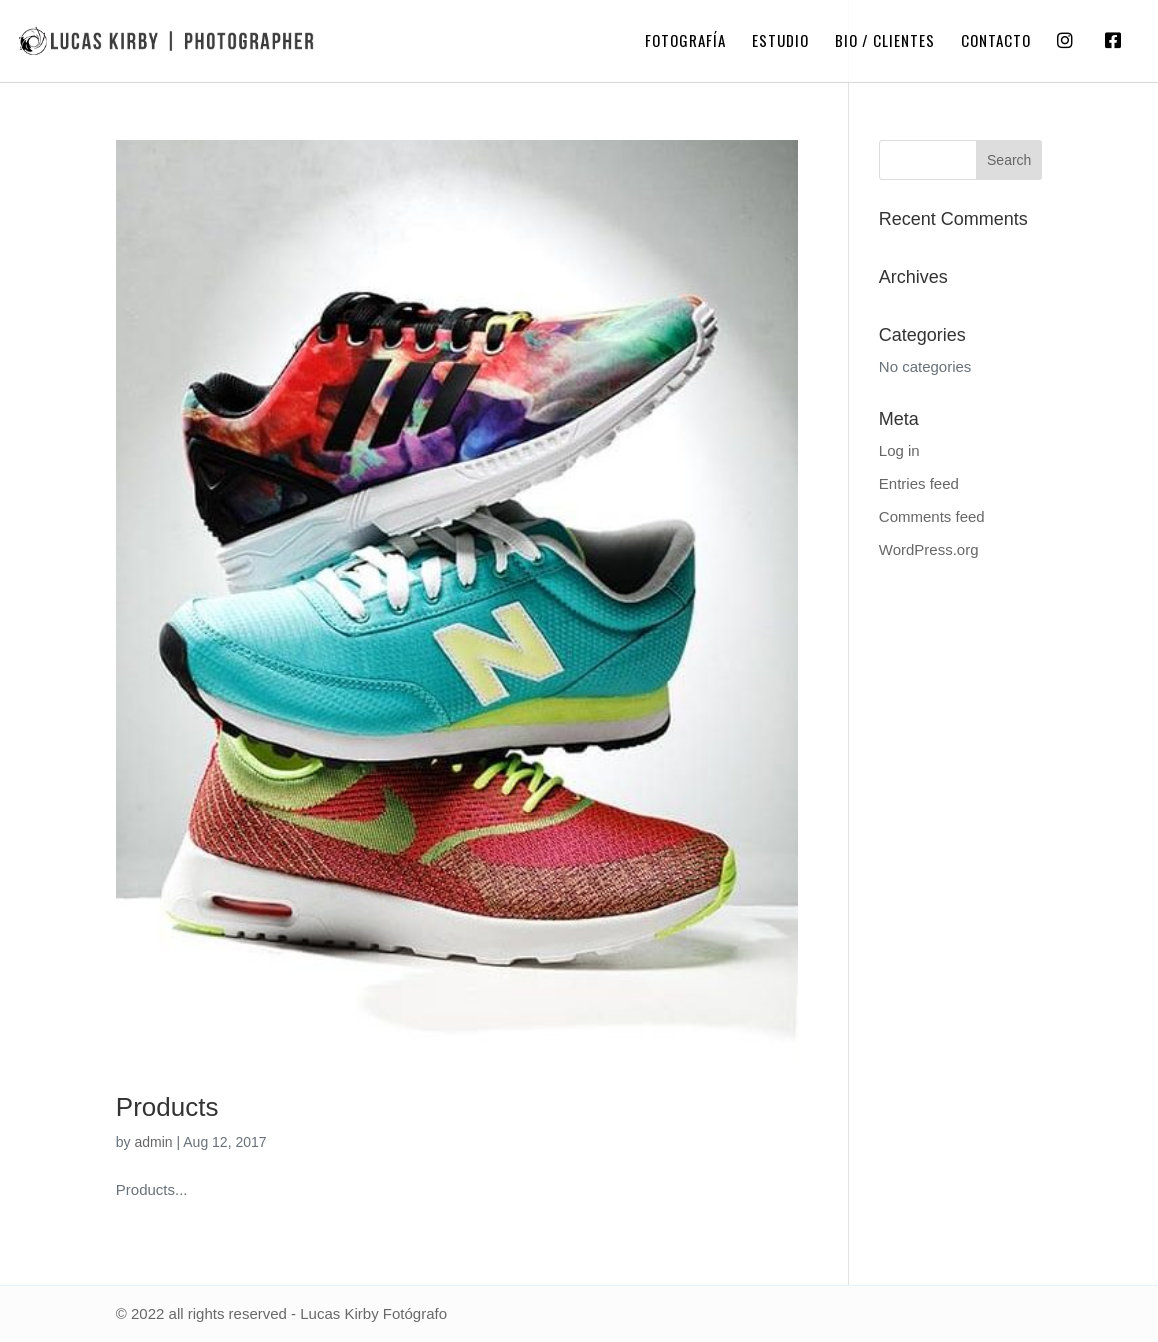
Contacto (996, 42)
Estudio (780, 42)
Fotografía (685, 42)
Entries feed (919, 483)
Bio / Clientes (885, 42)
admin (153, 1142)
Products (167, 1107)
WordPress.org (929, 549)
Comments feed (932, 516)
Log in (899, 450)
